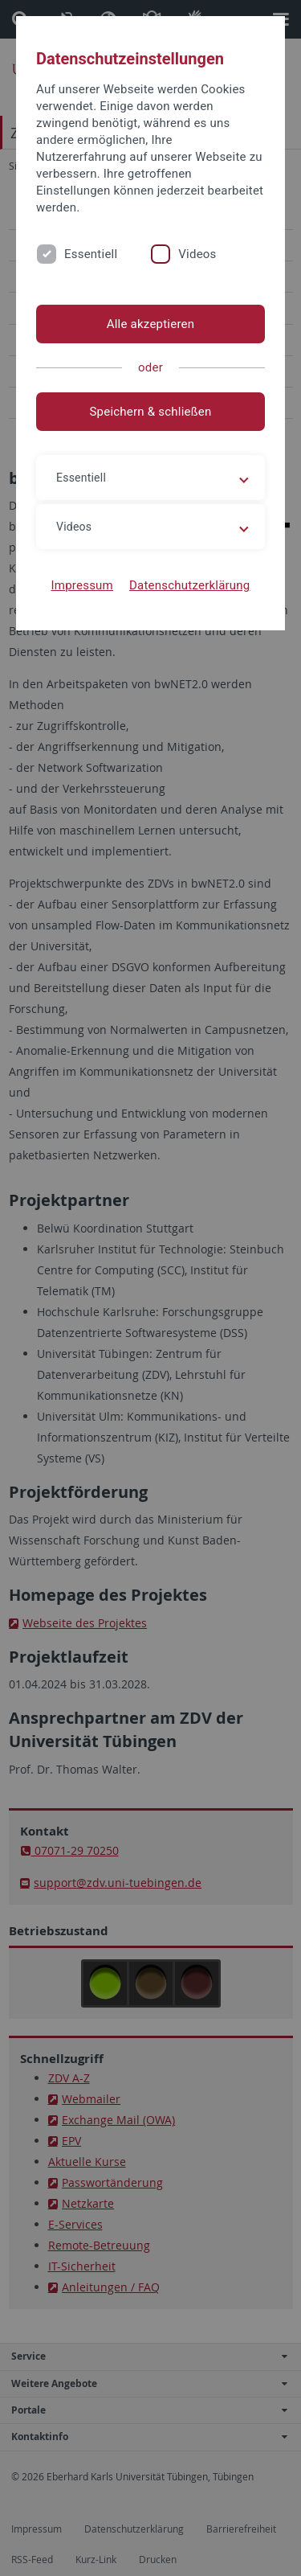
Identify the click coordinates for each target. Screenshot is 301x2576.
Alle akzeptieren (151, 324)
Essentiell (90, 254)
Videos (197, 254)
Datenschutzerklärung (189, 585)
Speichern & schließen (150, 411)
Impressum (82, 585)
